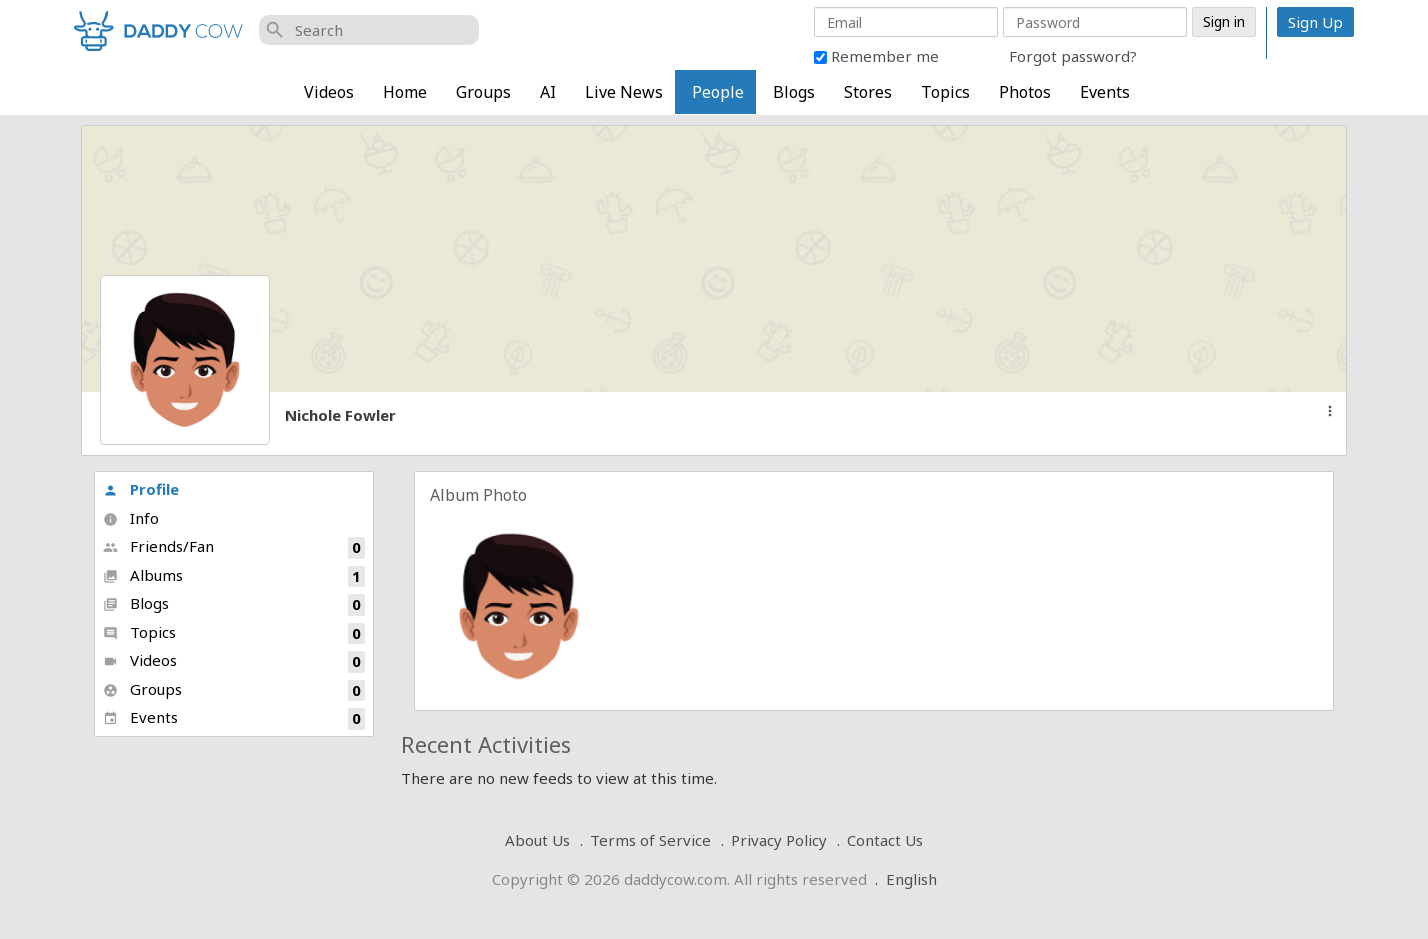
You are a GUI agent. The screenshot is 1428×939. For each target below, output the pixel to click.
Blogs (794, 92)
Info (131, 518)
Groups (483, 92)
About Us (537, 840)
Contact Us (885, 840)
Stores (868, 92)
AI (548, 92)
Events (1105, 92)
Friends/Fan (234, 547)
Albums (234, 576)
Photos (1025, 92)
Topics (945, 92)
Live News (624, 92)
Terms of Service (650, 840)
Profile (141, 489)
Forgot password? (1073, 56)
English (911, 879)
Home (405, 92)
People (718, 92)
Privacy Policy (779, 840)
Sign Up (1315, 22)
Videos (329, 92)
